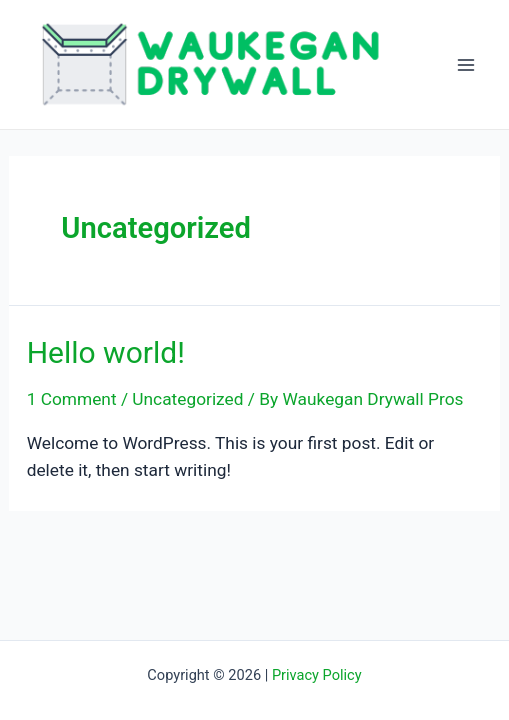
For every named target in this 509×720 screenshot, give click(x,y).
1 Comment (72, 399)
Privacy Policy (317, 675)
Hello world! (106, 352)
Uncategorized (187, 399)
